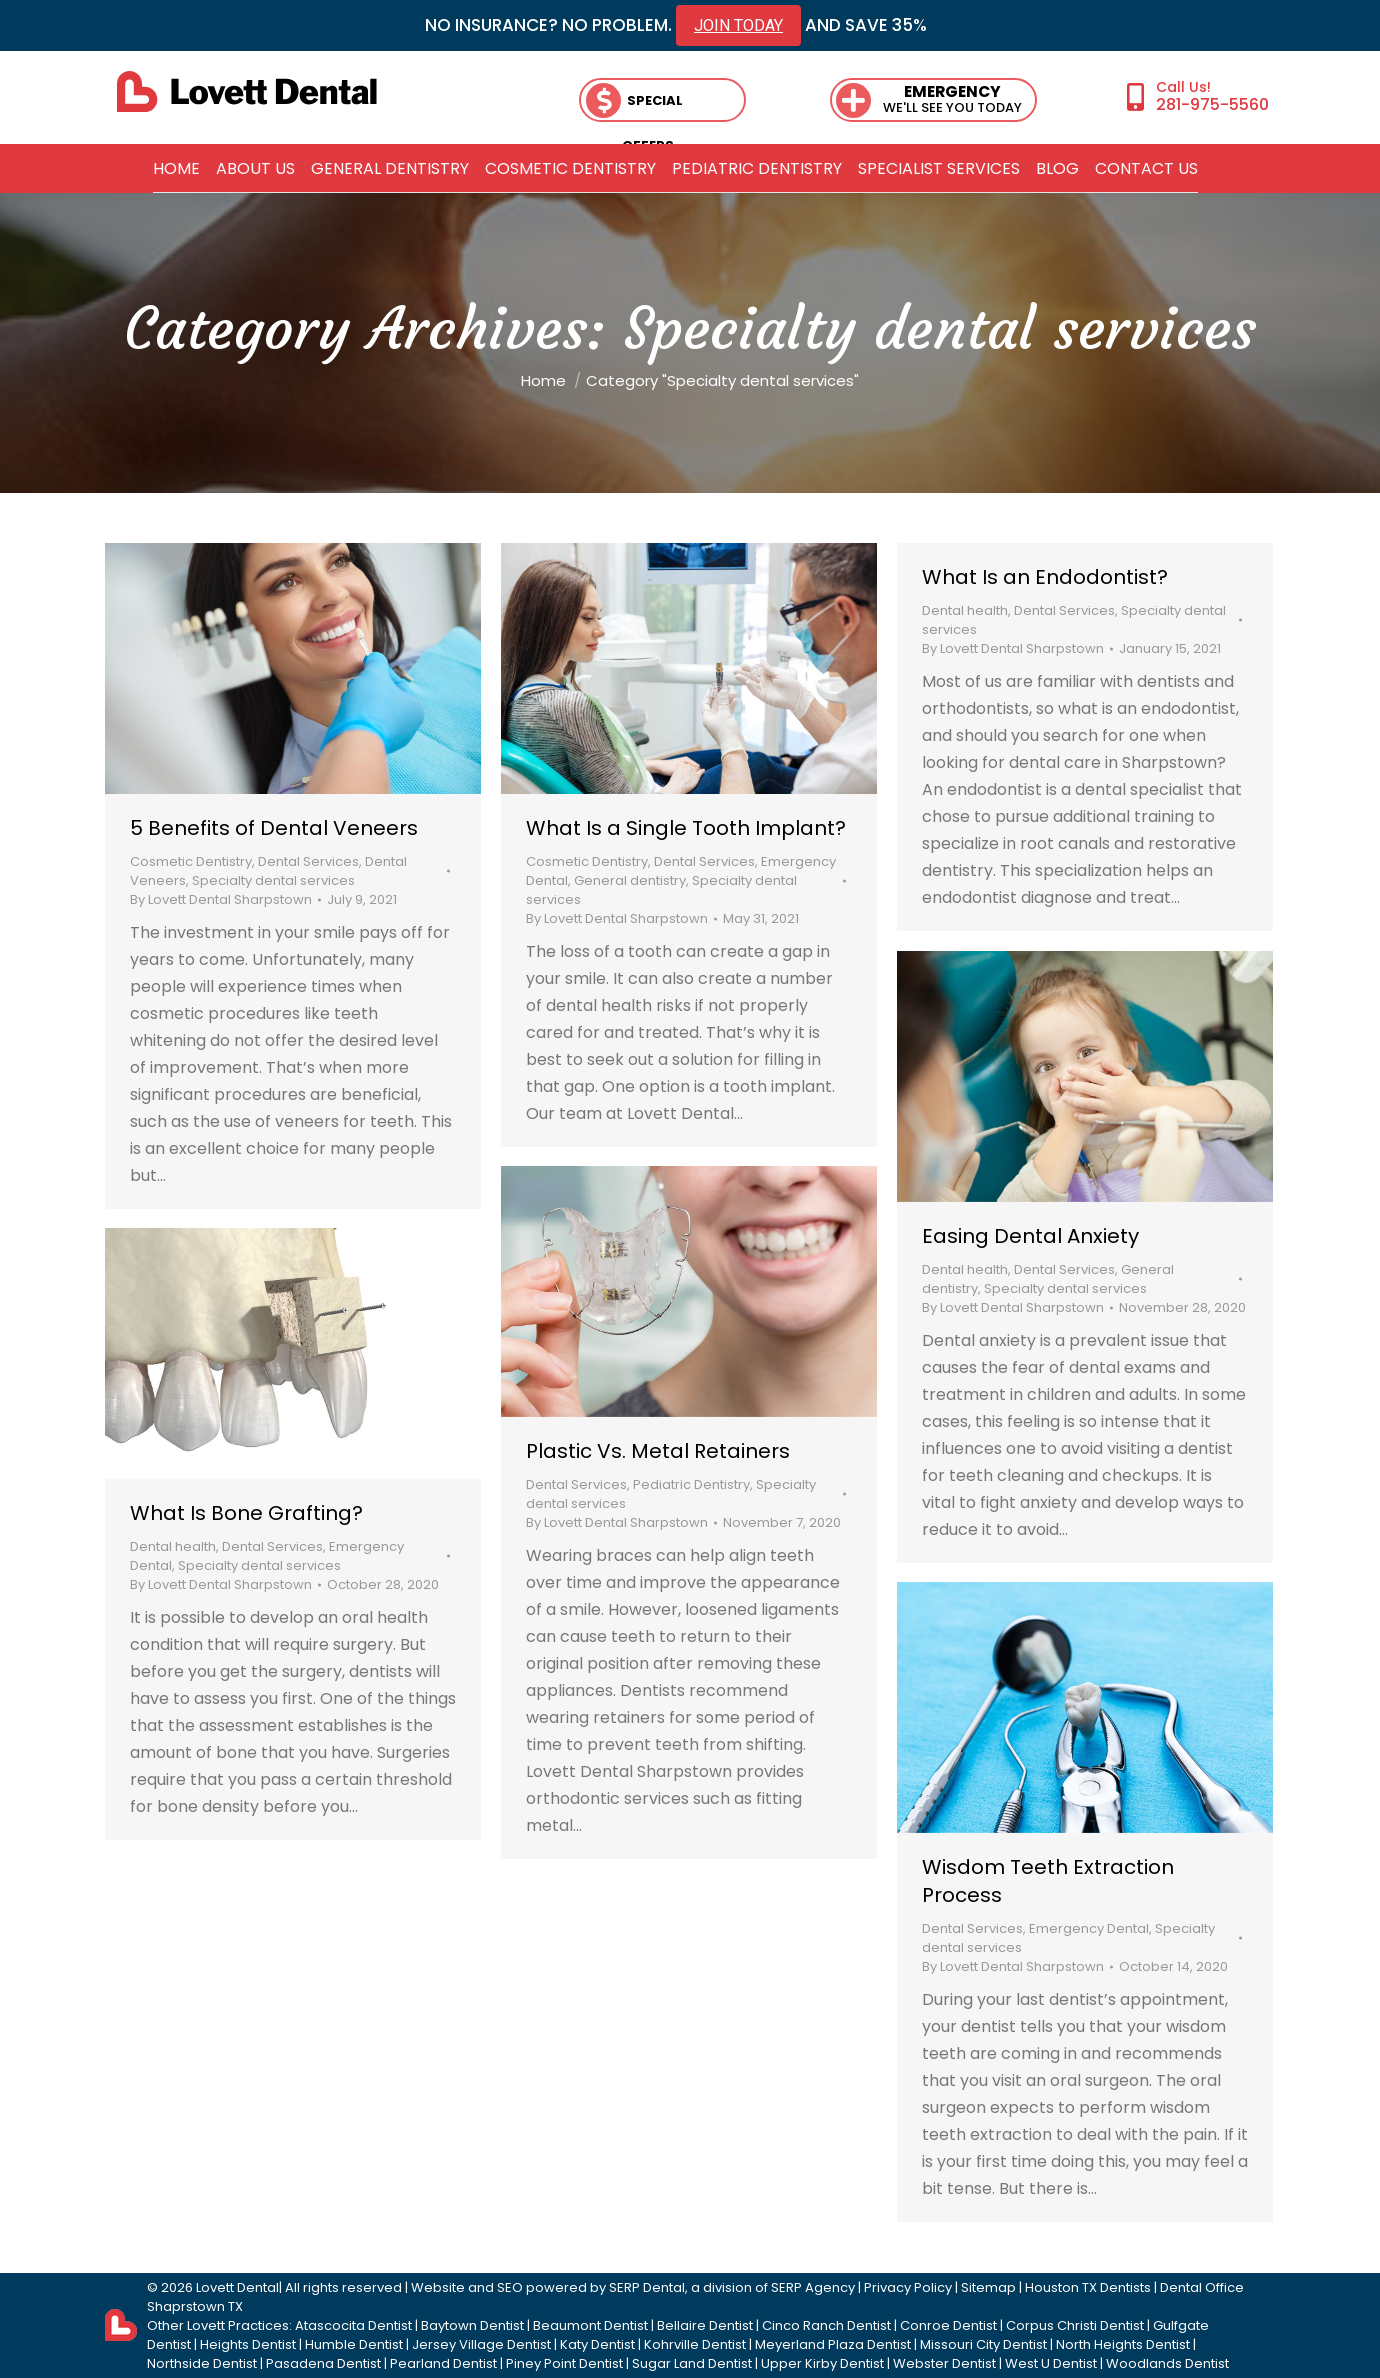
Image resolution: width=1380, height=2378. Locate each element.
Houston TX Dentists (1088, 2287)
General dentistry (630, 880)
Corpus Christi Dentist (1075, 2325)
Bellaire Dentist (705, 2325)
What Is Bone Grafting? (246, 1513)
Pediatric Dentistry (691, 1484)
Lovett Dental (237, 2287)
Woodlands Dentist (1167, 2363)
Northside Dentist (202, 2363)
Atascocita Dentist (353, 2325)
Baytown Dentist (472, 2325)
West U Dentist (1051, 2363)
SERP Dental (647, 2287)
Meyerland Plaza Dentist (833, 2344)
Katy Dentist (597, 2344)
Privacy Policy (908, 2287)
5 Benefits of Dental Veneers (274, 828)
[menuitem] (176, 169)
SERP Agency (813, 2287)
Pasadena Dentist (323, 2363)
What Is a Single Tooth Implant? (686, 828)
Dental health (965, 610)
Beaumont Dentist (590, 2325)
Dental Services (308, 861)
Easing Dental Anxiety (1030, 1236)
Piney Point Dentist (564, 2363)
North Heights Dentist (1123, 2344)
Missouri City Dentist (983, 2344)
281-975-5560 (1212, 104)
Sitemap (988, 2287)
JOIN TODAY (738, 25)
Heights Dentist (248, 2344)
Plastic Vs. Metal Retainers (658, 1451)
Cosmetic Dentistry (191, 861)
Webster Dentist (944, 2363)
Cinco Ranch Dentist (826, 2325)
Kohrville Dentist (695, 2344)
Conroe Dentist (948, 2325)
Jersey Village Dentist (481, 2344)
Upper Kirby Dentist (822, 2363)
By (221, 899)
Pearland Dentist (443, 2363)
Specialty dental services (273, 880)
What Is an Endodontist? (1045, 577)
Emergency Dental (1089, 1928)
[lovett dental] (247, 91)
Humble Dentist (354, 2344)
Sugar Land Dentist (692, 2363)
